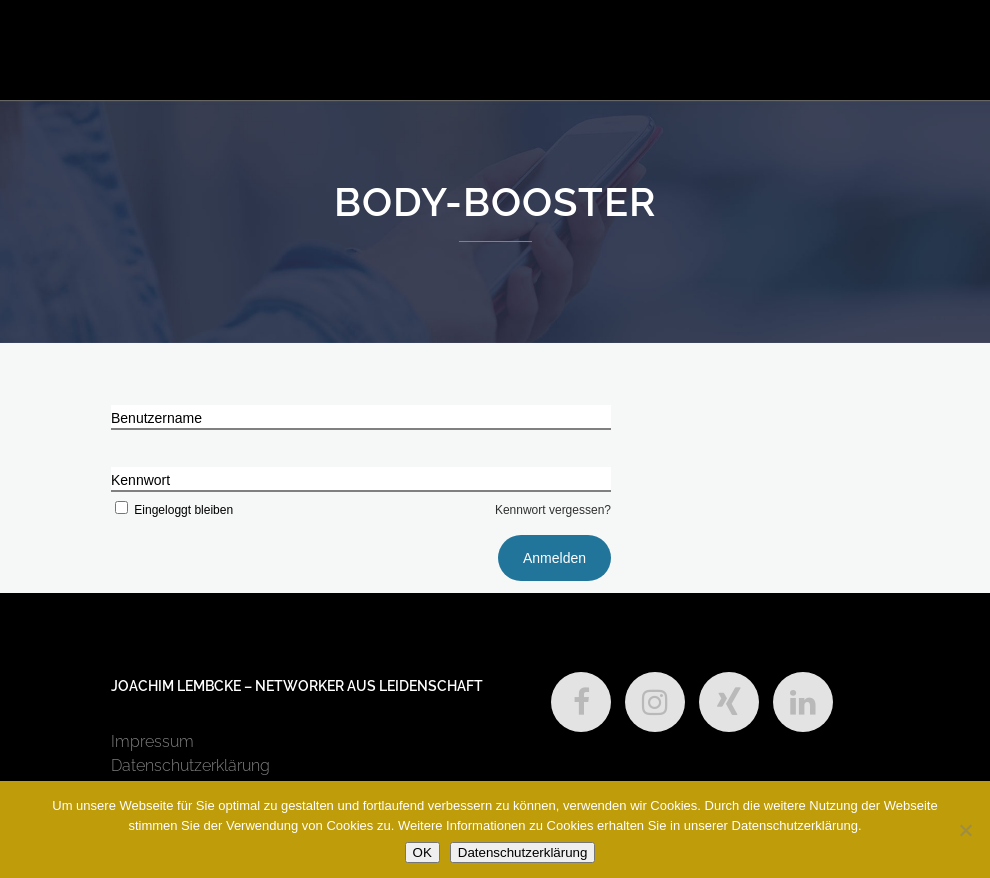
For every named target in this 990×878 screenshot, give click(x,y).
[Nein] (965, 830)
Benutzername (156, 418)
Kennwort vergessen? (553, 510)
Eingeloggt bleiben (172, 510)
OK (422, 852)
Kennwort (140, 480)
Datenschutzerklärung (190, 765)
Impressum (152, 741)
